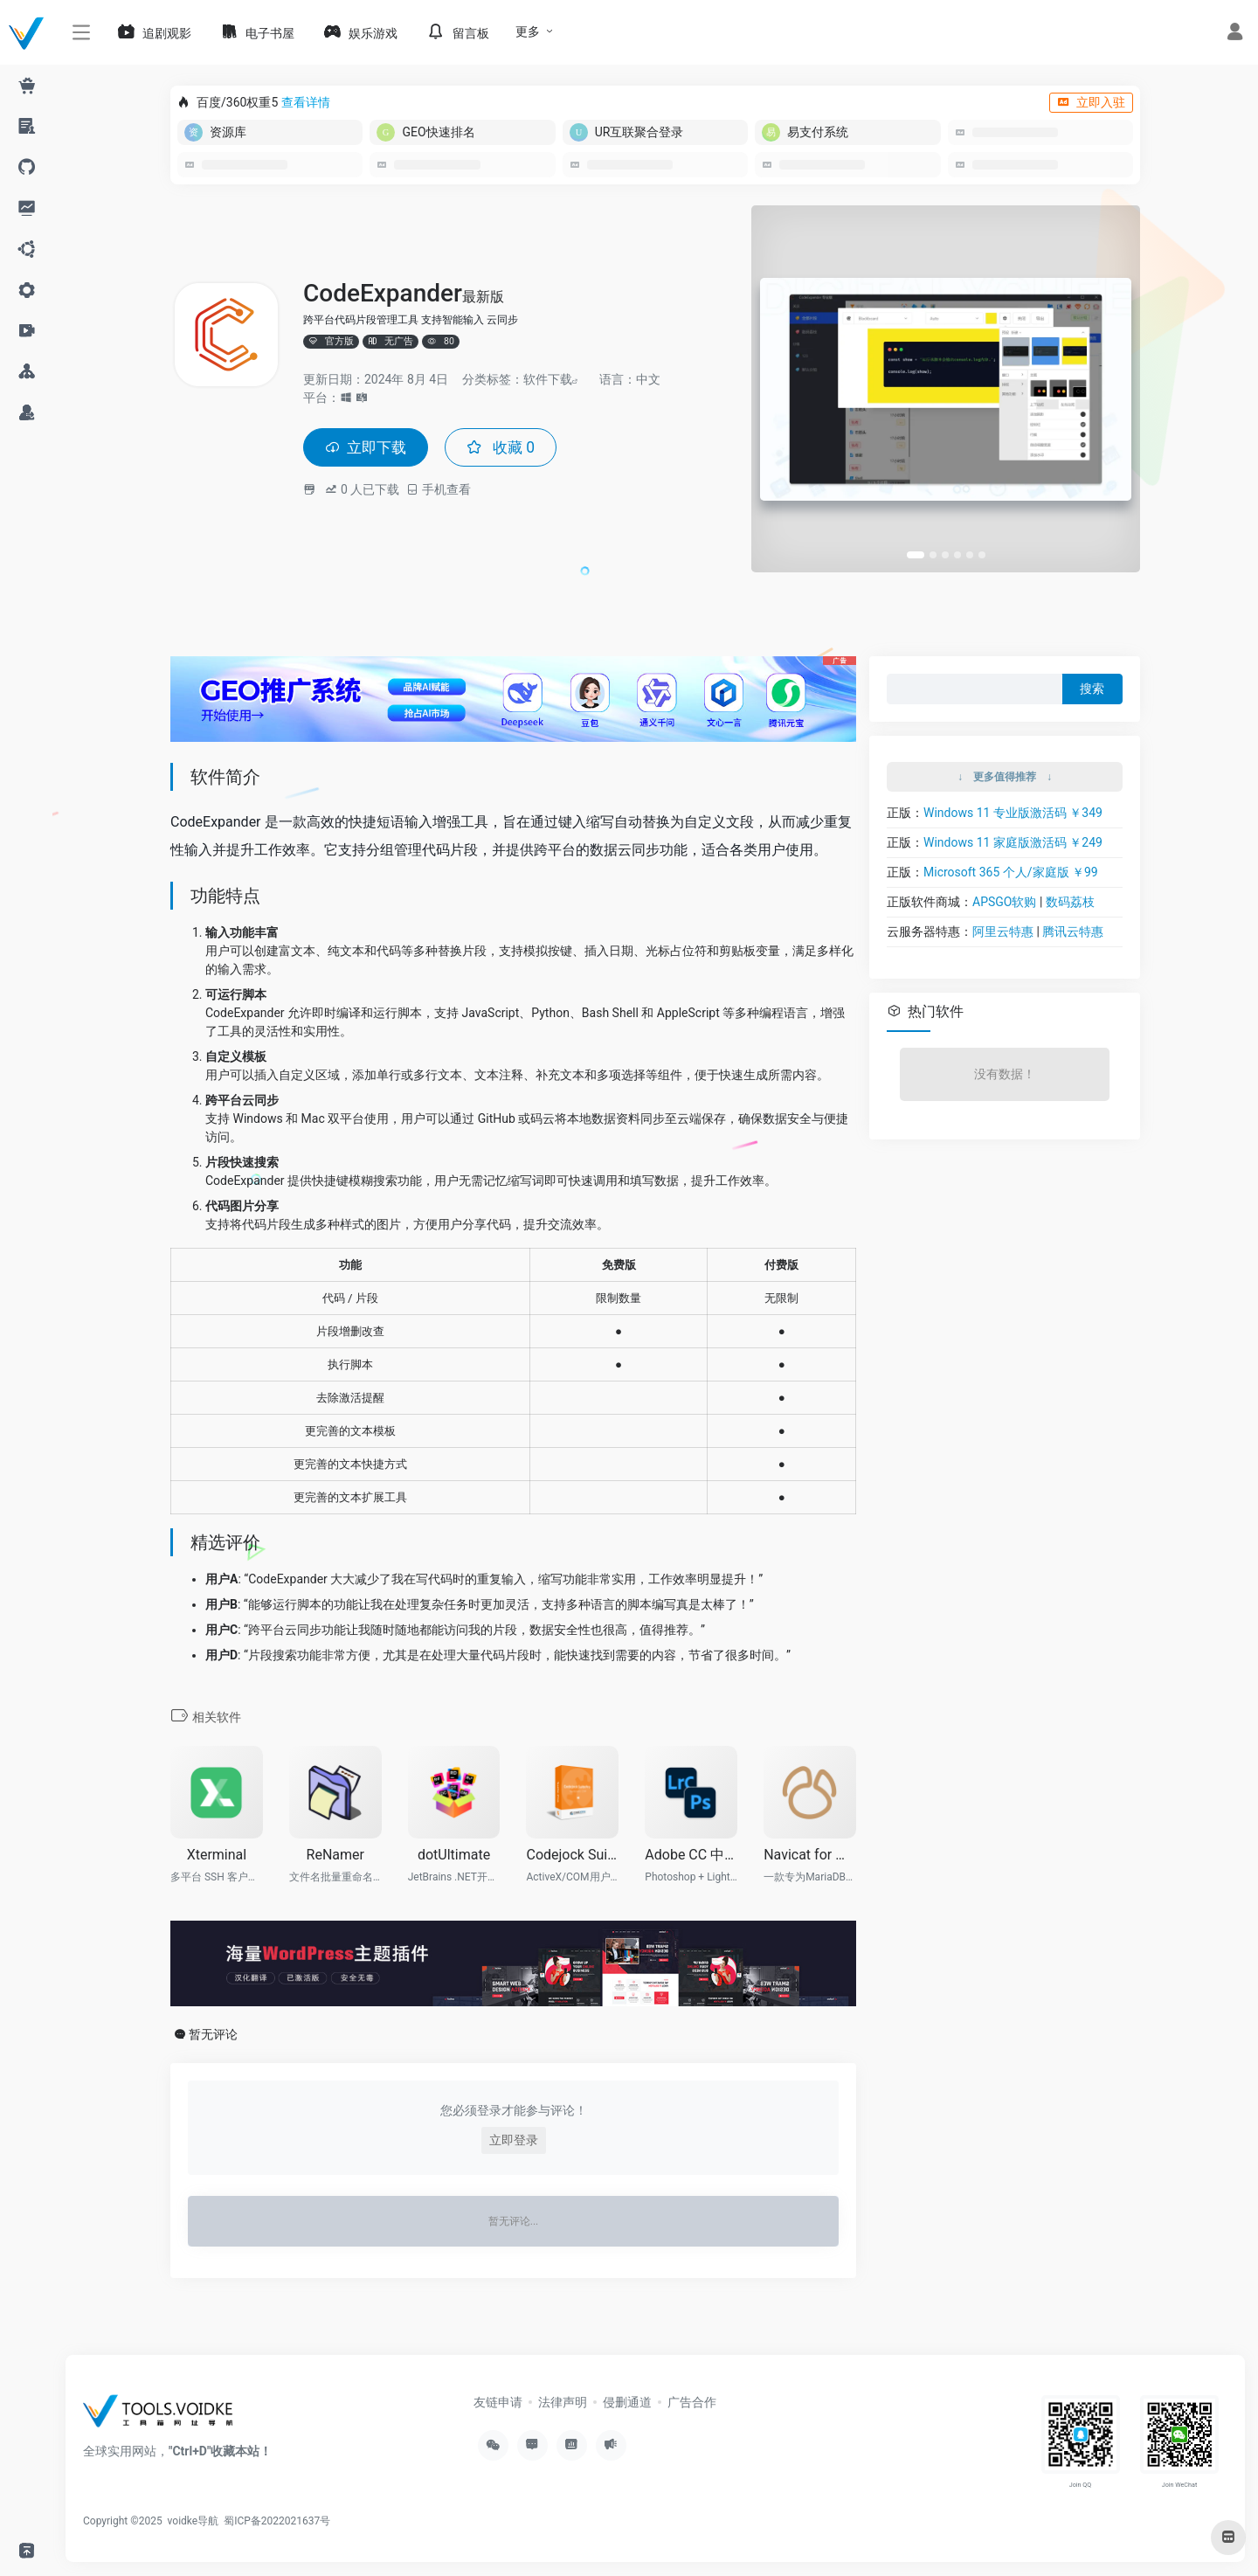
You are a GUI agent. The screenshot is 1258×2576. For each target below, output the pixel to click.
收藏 (506, 447)
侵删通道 (627, 2402)
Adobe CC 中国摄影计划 (691, 1854)
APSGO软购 (1004, 902)
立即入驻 (1091, 102)
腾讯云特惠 (1072, 931)
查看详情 (305, 102)
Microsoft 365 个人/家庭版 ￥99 (1010, 872)
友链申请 (497, 2402)
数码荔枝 (1070, 902)
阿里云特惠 (1002, 931)
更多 (527, 31)
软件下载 (547, 378)
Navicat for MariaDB (810, 1854)
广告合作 (691, 2402)
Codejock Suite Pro (572, 1854)
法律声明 (562, 2402)
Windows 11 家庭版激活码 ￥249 (1012, 842)
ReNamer (335, 1854)
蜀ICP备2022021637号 (277, 2521)
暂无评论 (213, 2034)
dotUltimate (454, 1854)
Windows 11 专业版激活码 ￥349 (1012, 813)
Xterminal (217, 1854)
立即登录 (513, 2140)
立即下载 (368, 447)
